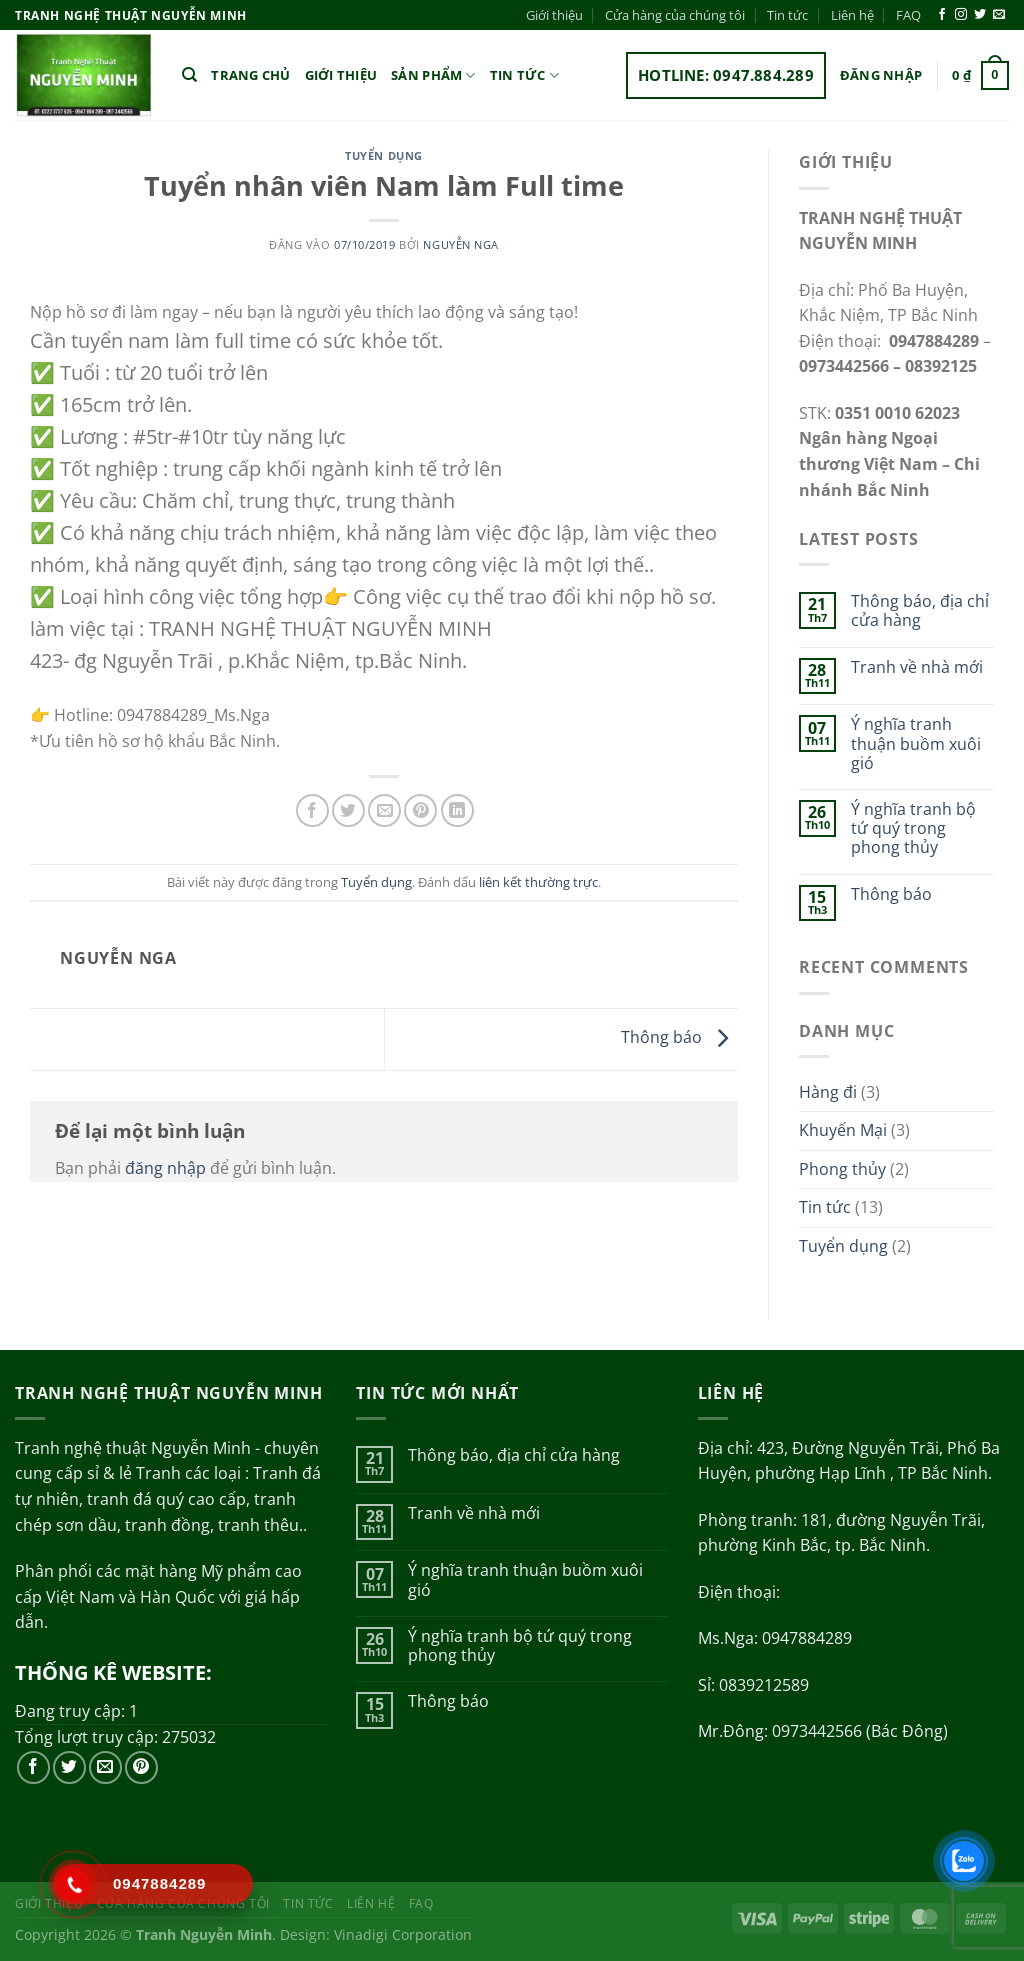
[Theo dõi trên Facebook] (942, 15)
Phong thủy (842, 1169)
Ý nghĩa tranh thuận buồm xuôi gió (916, 744)
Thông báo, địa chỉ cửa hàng (920, 611)
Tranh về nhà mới (917, 667)
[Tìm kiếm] (189, 75)
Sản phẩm (433, 75)
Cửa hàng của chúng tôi (675, 15)
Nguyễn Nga (461, 244)
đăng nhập (165, 1168)
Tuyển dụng (384, 155)
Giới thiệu (554, 15)
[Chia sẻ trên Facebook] (312, 810)
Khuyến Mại (843, 1130)
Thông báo (679, 1038)
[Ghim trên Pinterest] (420, 810)
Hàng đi (828, 1092)
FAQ (908, 15)
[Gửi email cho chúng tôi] (999, 15)
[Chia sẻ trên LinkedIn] (457, 810)
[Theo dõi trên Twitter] (980, 15)
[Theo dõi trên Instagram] (961, 15)
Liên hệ (852, 15)
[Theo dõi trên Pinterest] (141, 1767)
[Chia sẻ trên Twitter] (348, 810)
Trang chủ (250, 75)
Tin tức (787, 15)
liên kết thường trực (538, 882)
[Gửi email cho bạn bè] (384, 810)
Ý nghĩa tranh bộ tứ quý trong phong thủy (913, 829)
